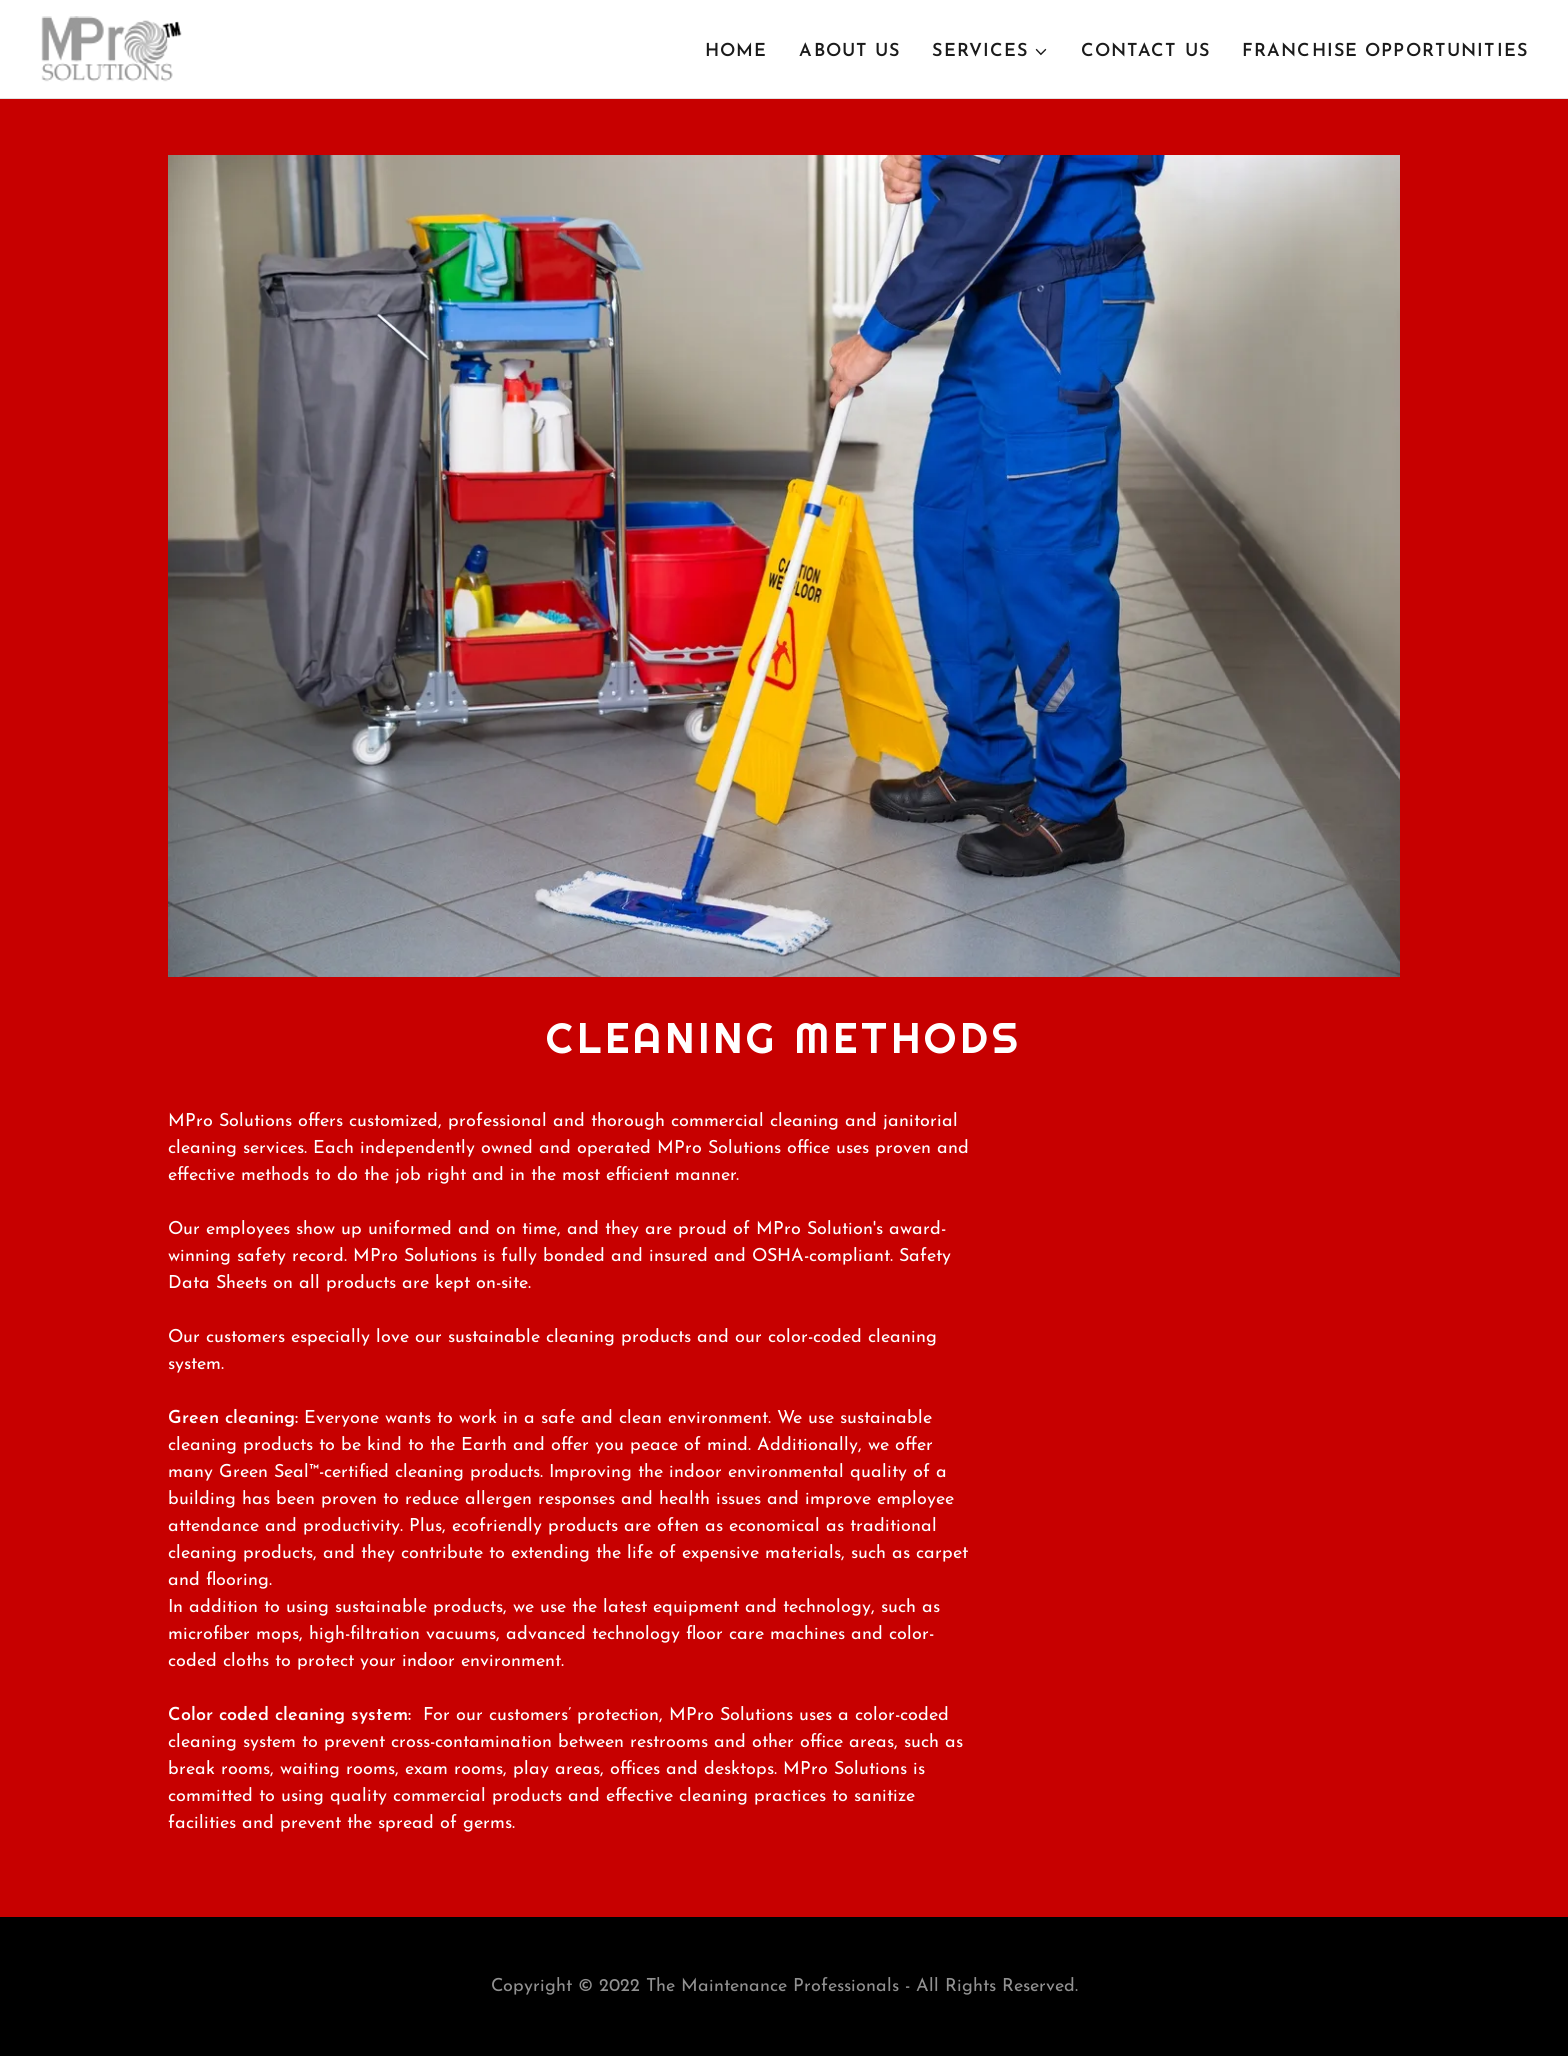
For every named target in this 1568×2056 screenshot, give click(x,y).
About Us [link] (849, 51)
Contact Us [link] (1145, 51)
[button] (990, 52)
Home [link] (736, 51)
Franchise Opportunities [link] (1385, 51)
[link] (111, 47)
